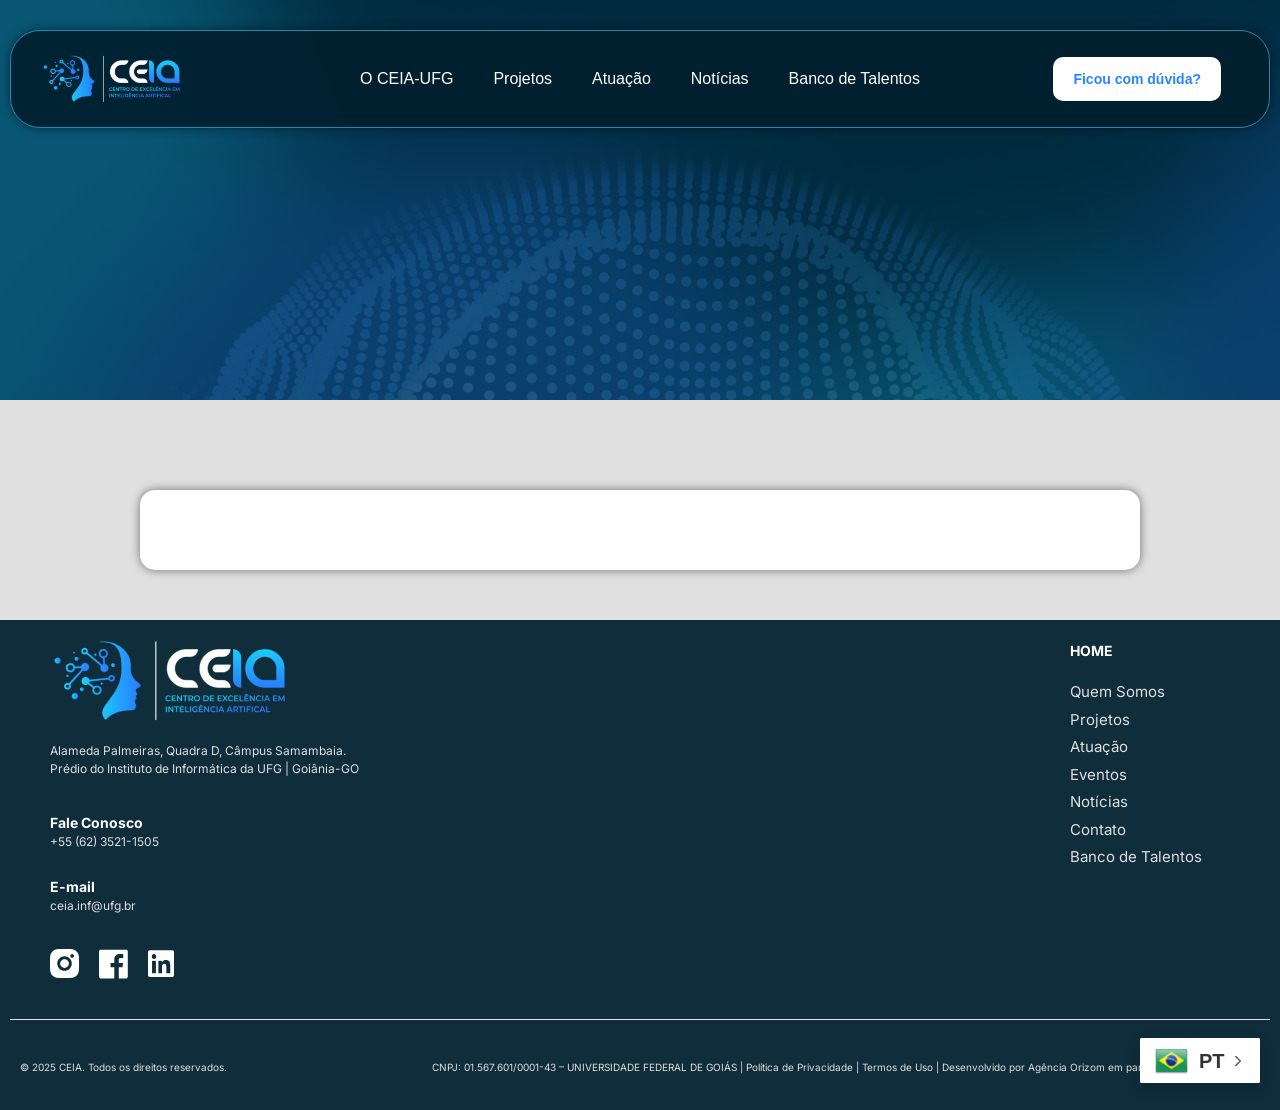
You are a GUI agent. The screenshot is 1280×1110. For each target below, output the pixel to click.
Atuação (621, 78)
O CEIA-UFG (406, 78)
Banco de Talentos (854, 78)
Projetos (522, 78)
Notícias (720, 78)
